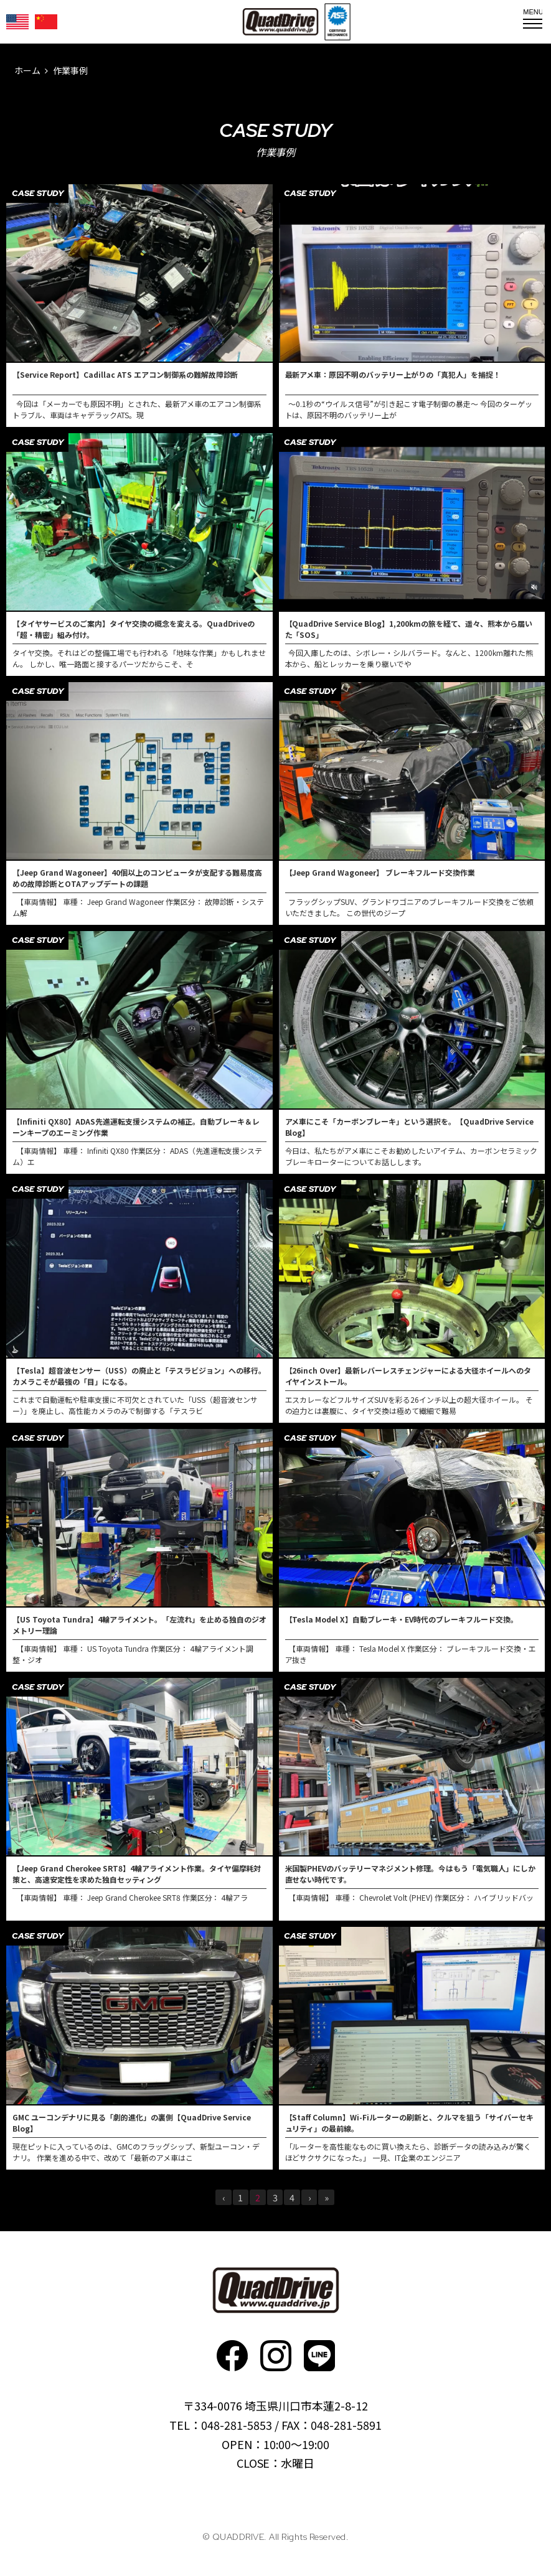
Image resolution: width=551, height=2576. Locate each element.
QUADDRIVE (280, 22)
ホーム (27, 70)
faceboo (232, 2355)
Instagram (275, 2355)
